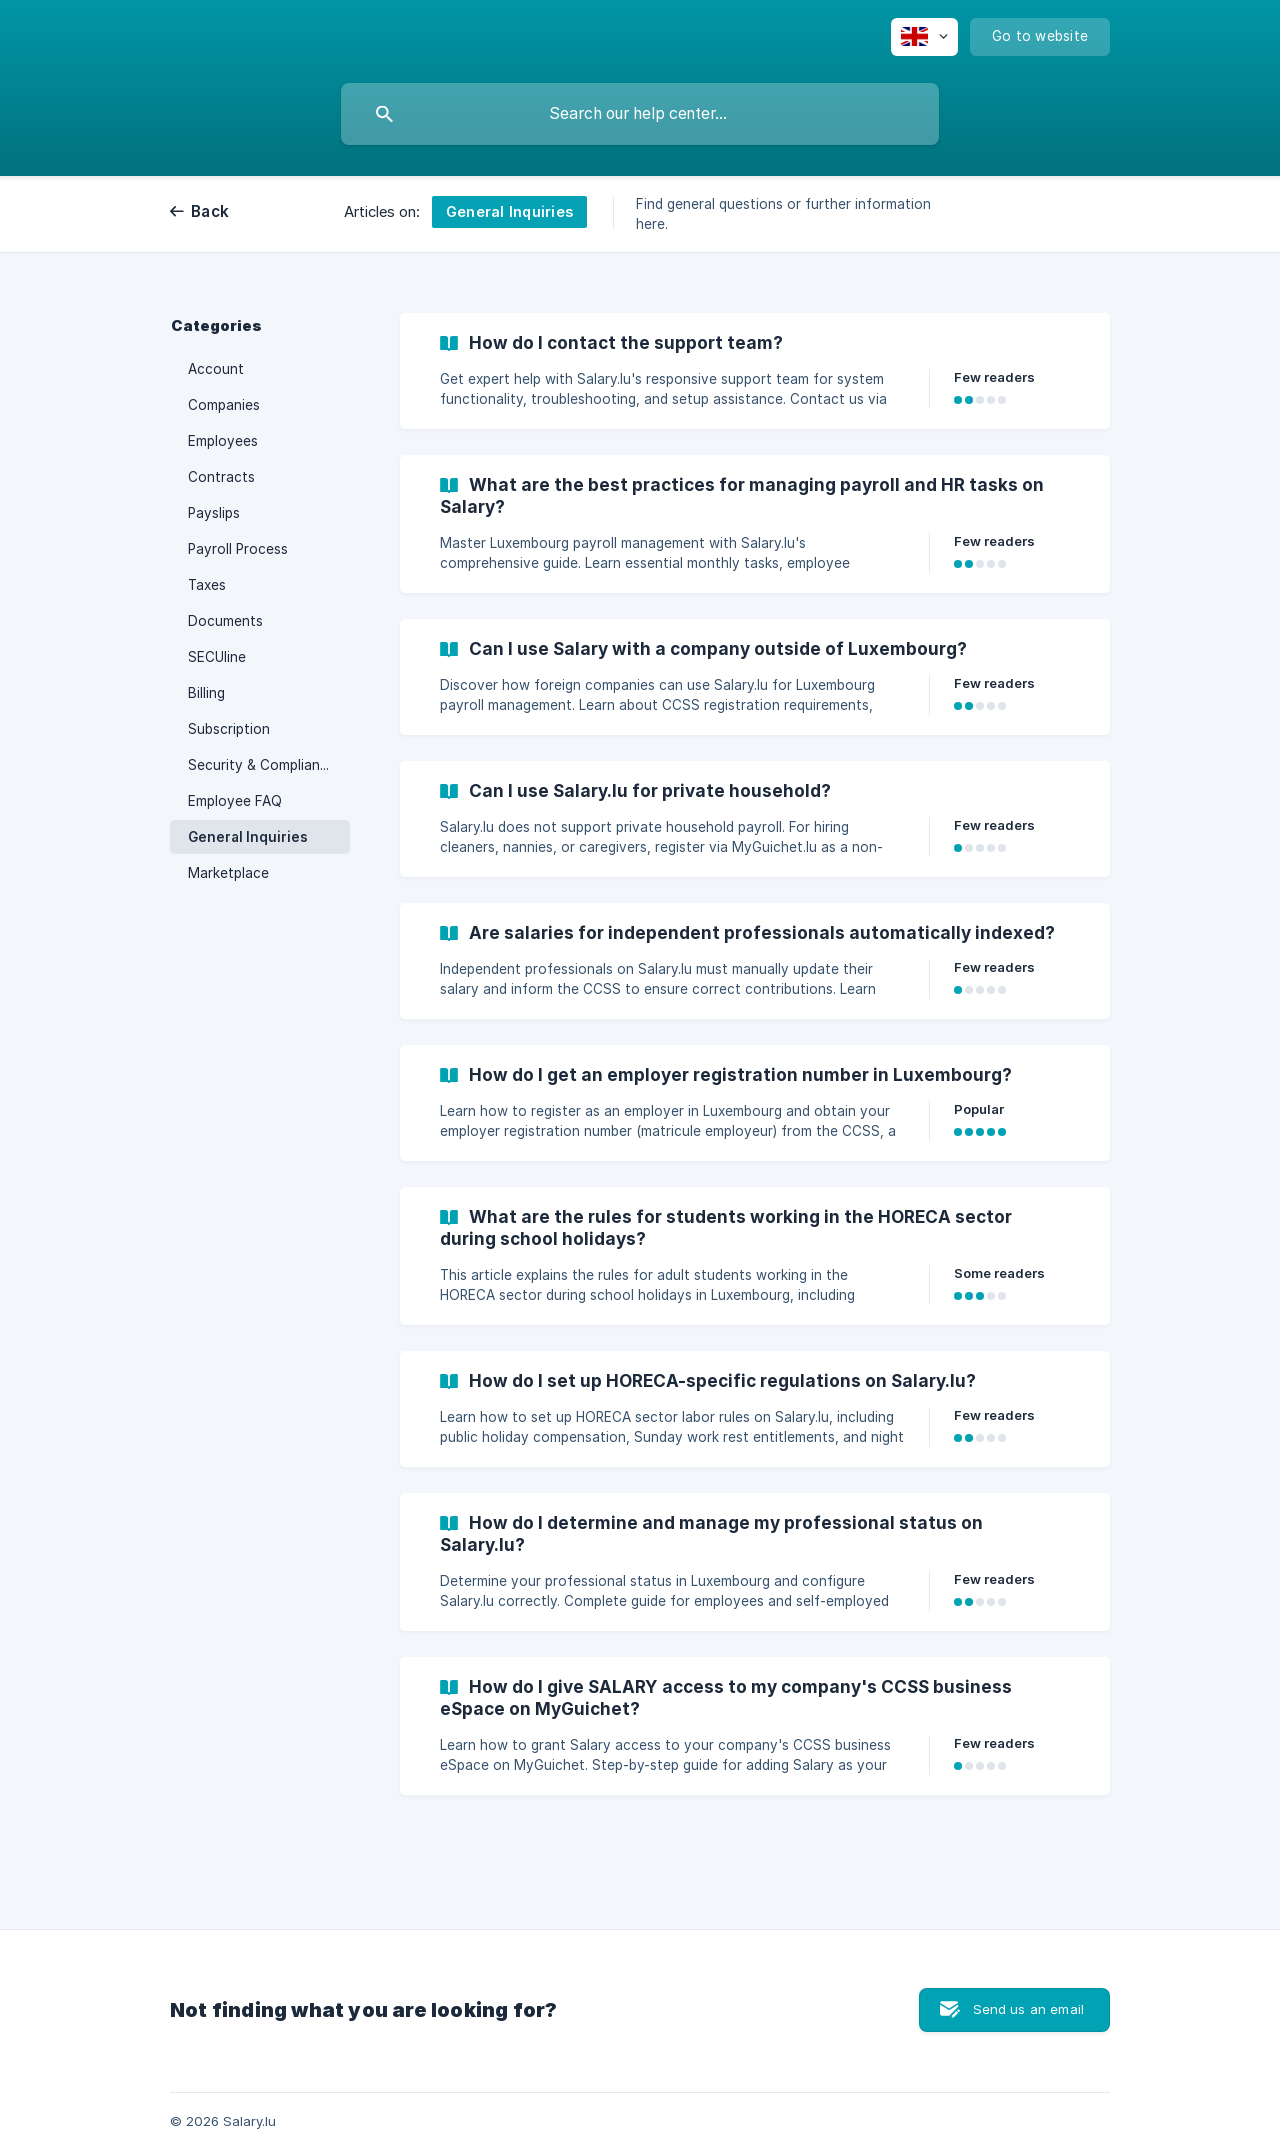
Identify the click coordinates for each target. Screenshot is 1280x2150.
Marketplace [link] (228, 873)
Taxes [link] (207, 585)
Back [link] (210, 211)
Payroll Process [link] (238, 549)
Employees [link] (223, 441)
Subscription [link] (229, 729)
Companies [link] (224, 405)
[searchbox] (640, 114)
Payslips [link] (214, 513)
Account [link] (216, 369)
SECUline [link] (217, 657)
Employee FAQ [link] (235, 801)
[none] (924, 37)
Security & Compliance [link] (262, 765)
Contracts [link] (221, 477)
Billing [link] (206, 693)
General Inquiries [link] (248, 837)
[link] (755, 371)
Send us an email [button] (1028, 2009)
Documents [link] (225, 621)
